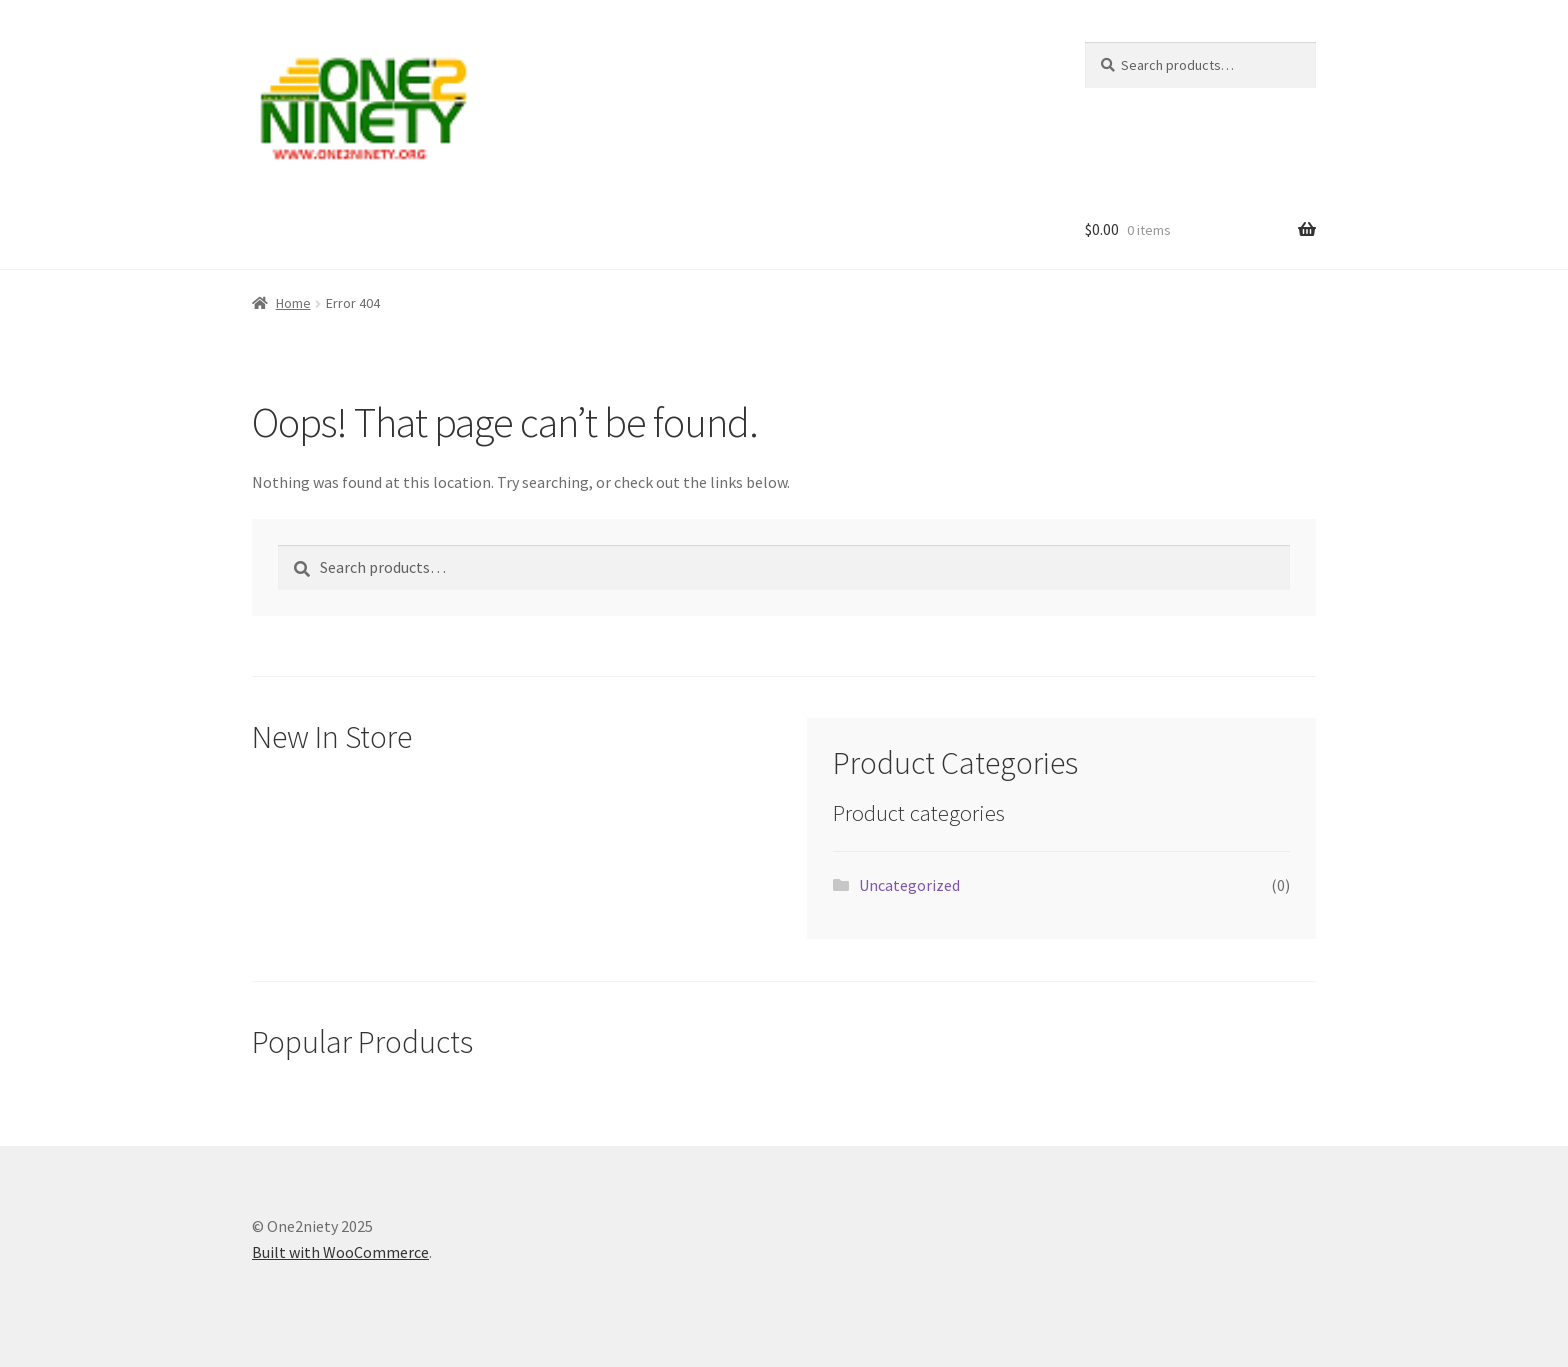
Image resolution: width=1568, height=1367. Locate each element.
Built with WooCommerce (340, 1252)
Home (293, 303)
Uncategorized (909, 885)
